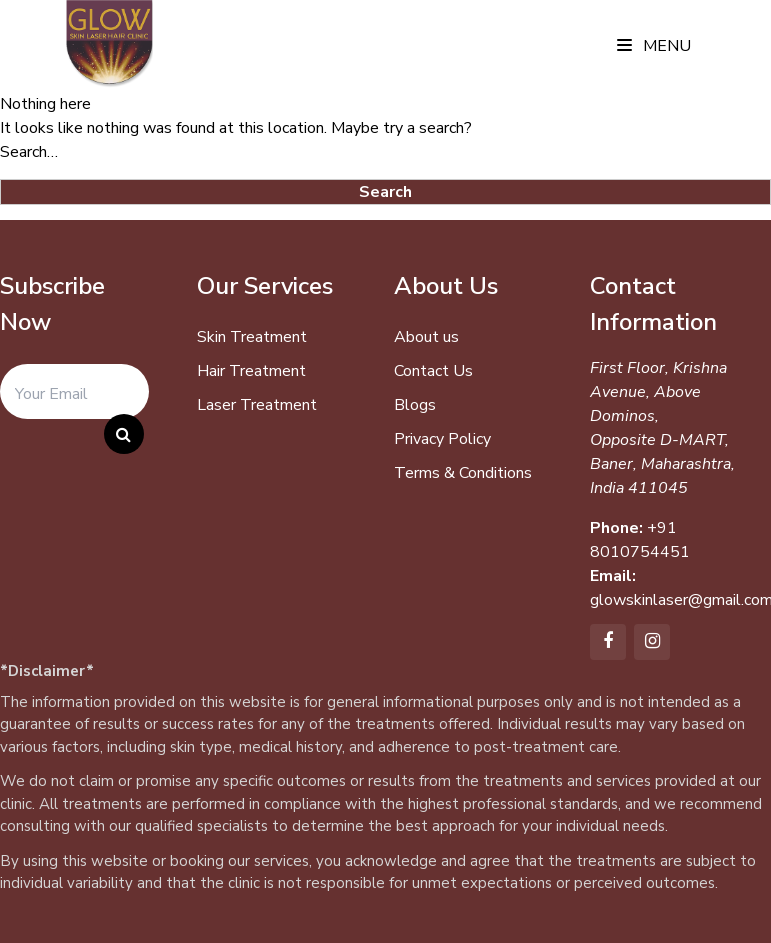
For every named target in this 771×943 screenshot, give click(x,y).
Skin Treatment (252, 337)
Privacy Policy (442, 439)
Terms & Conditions (463, 473)
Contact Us (433, 371)
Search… (29, 152)
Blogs (415, 405)
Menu (654, 46)
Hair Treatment (251, 371)
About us (426, 337)
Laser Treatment (257, 405)
